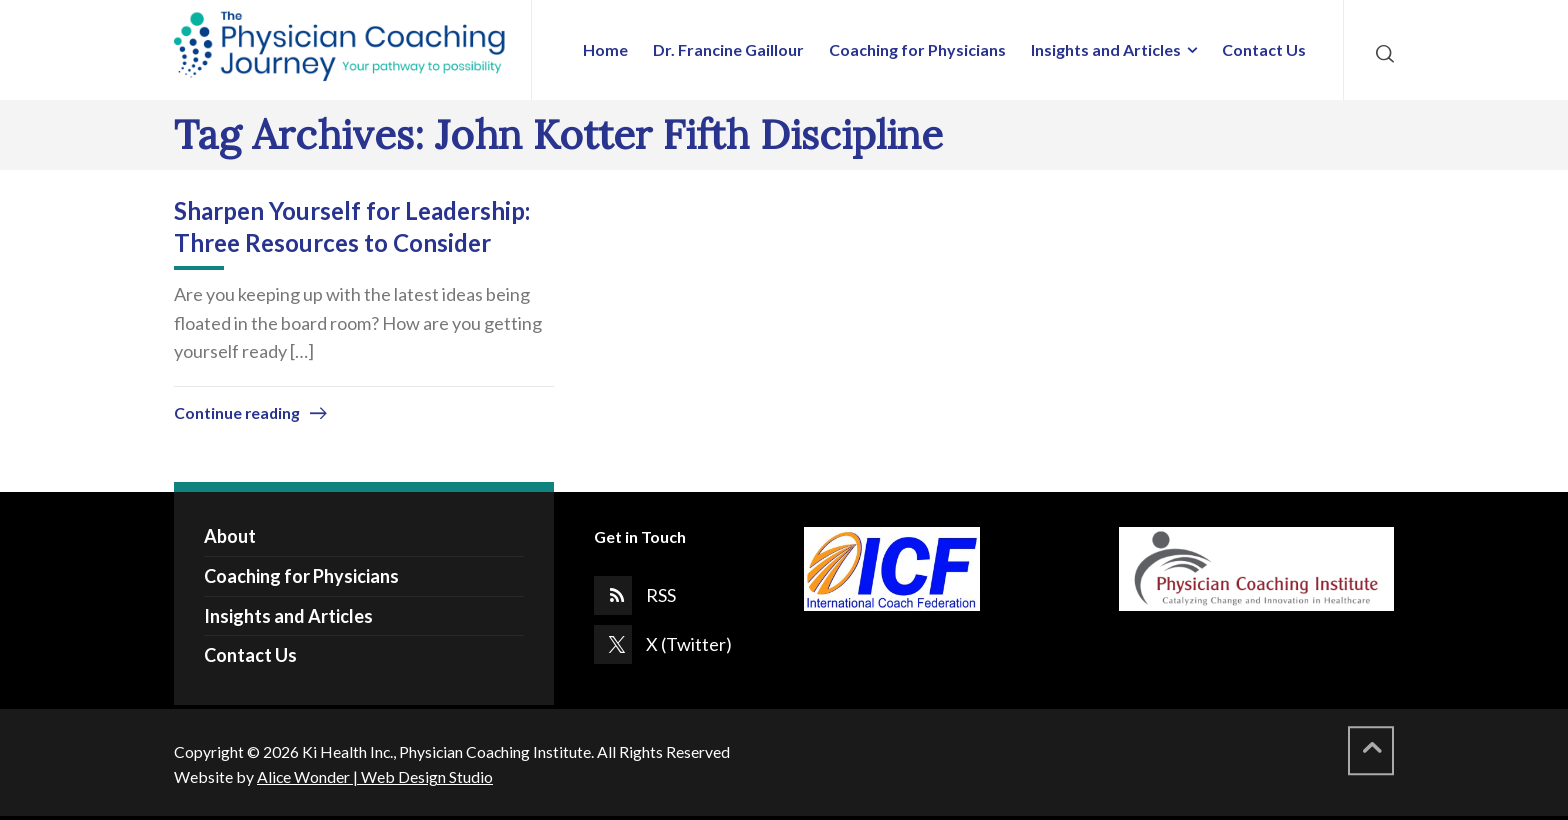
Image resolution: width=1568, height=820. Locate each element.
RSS (661, 595)
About (230, 536)
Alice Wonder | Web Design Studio (375, 776)
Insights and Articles (288, 616)
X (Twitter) (689, 644)
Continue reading (237, 412)
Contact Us (250, 655)
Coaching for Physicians (301, 576)
